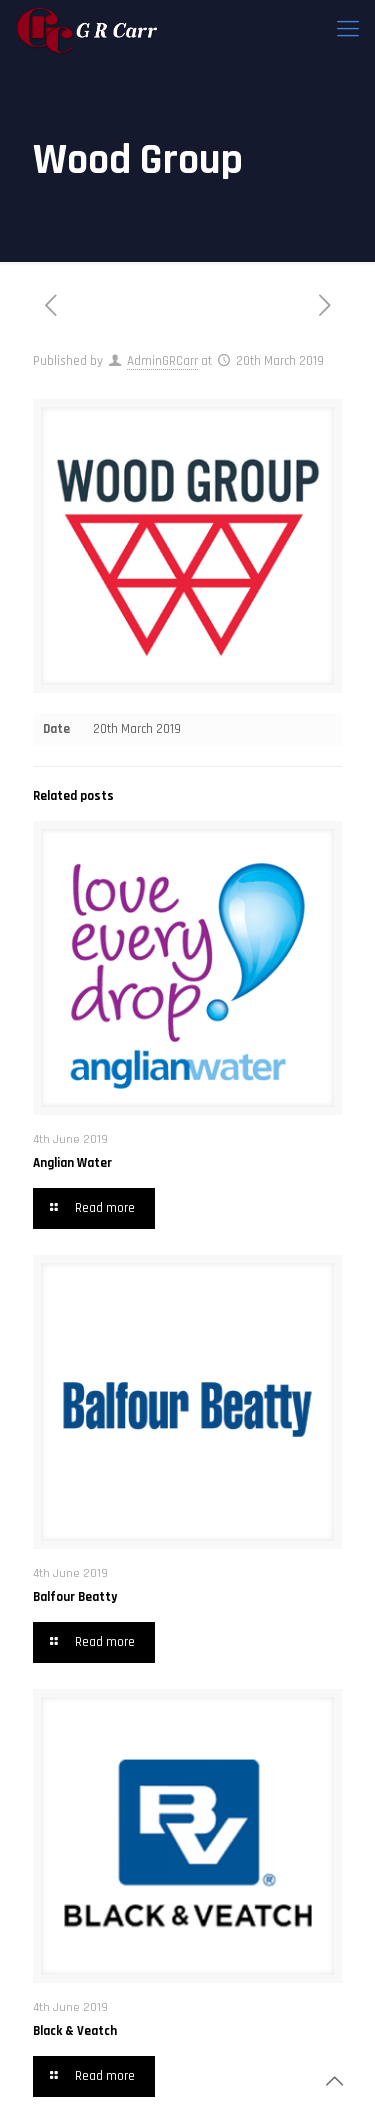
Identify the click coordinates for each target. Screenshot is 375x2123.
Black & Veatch (75, 2031)
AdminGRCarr (162, 361)
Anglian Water (72, 1163)
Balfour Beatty (75, 1597)
